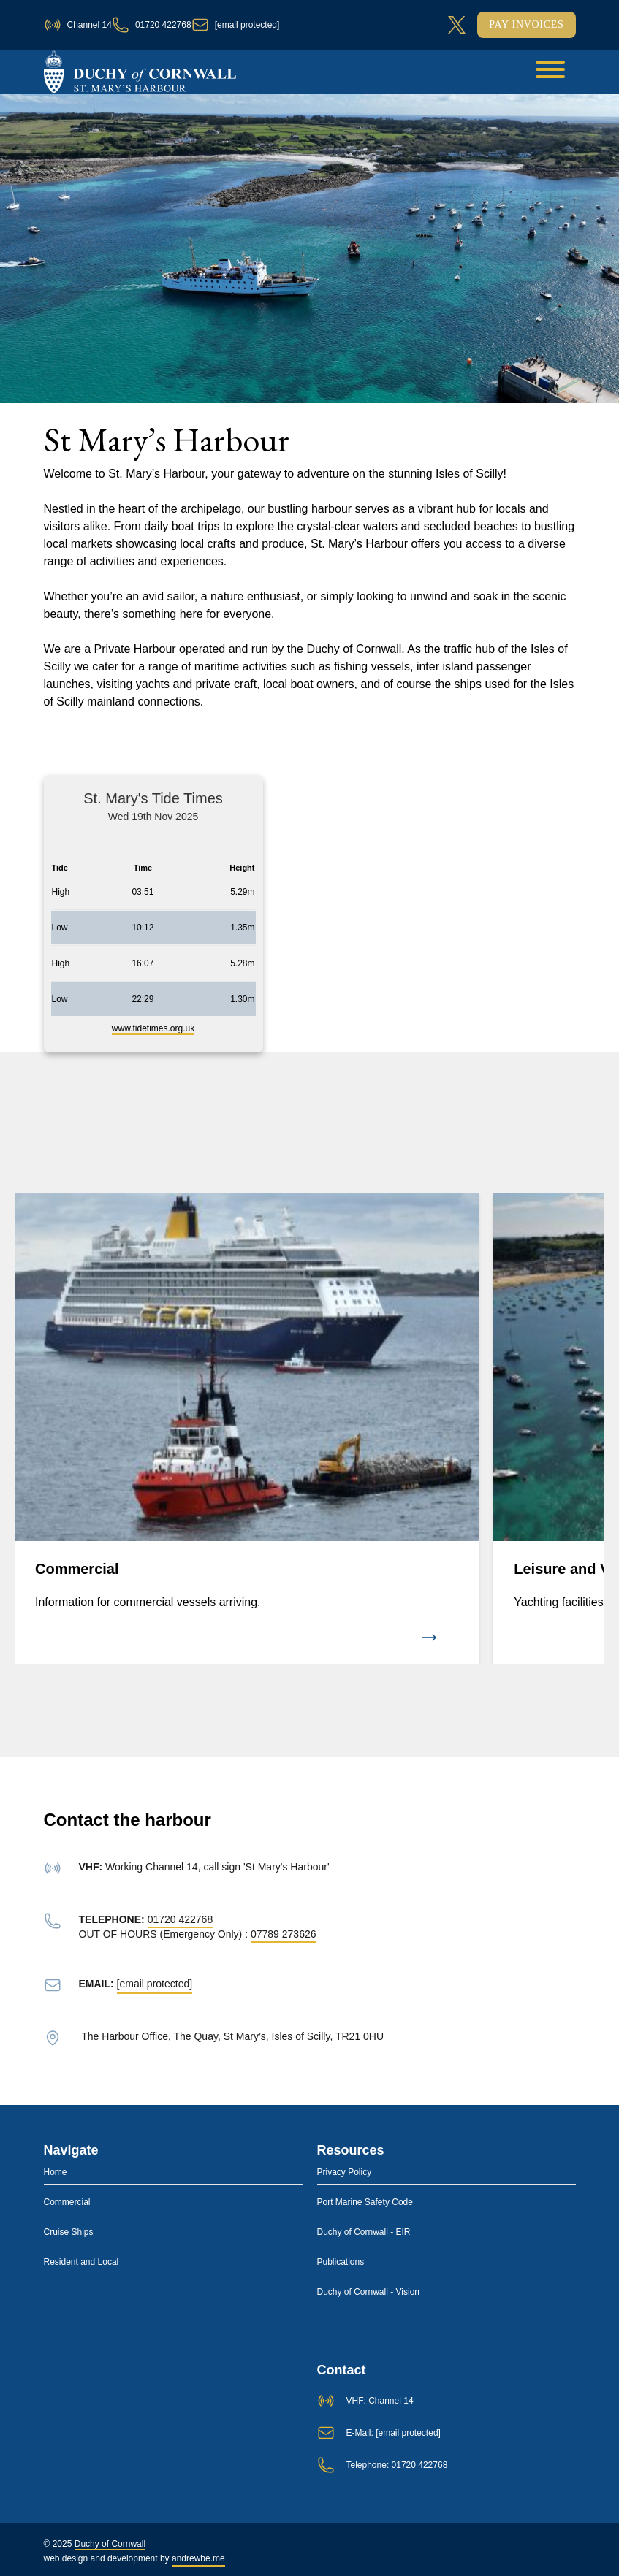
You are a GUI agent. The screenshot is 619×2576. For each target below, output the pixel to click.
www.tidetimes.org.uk (153, 1028)
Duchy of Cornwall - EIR (364, 2232)
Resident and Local (81, 2262)
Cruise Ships (69, 2232)
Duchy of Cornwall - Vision (368, 2292)
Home (55, 2172)
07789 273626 (283, 1934)
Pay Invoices (526, 24)
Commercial (67, 2202)
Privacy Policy (344, 2172)
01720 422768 (163, 25)
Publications (341, 2262)
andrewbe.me (198, 2558)
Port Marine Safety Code (365, 2202)
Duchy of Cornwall (110, 2544)
